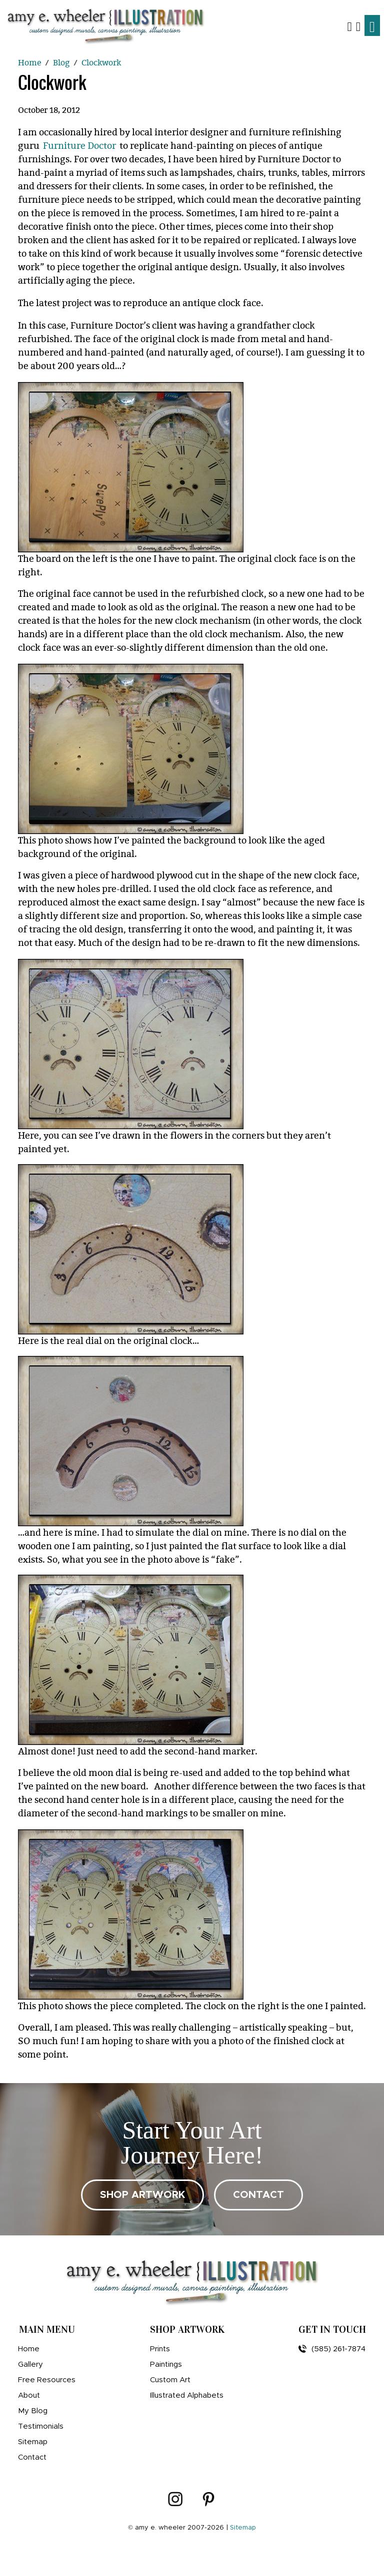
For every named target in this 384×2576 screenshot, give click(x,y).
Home (29, 2349)
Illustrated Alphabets (187, 2395)
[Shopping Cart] (358, 25)
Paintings (166, 2364)
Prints (160, 2349)
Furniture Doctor (79, 145)
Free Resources (47, 2380)
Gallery (30, 2364)
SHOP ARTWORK (142, 2195)
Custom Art (170, 2380)
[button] (349, 25)
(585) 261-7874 (332, 2349)
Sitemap (33, 2442)
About (29, 2395)
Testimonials (41, 2426)
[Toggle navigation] (372, 25)
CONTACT (258, 2195)
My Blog (33, 2411)
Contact (32, 2457)
